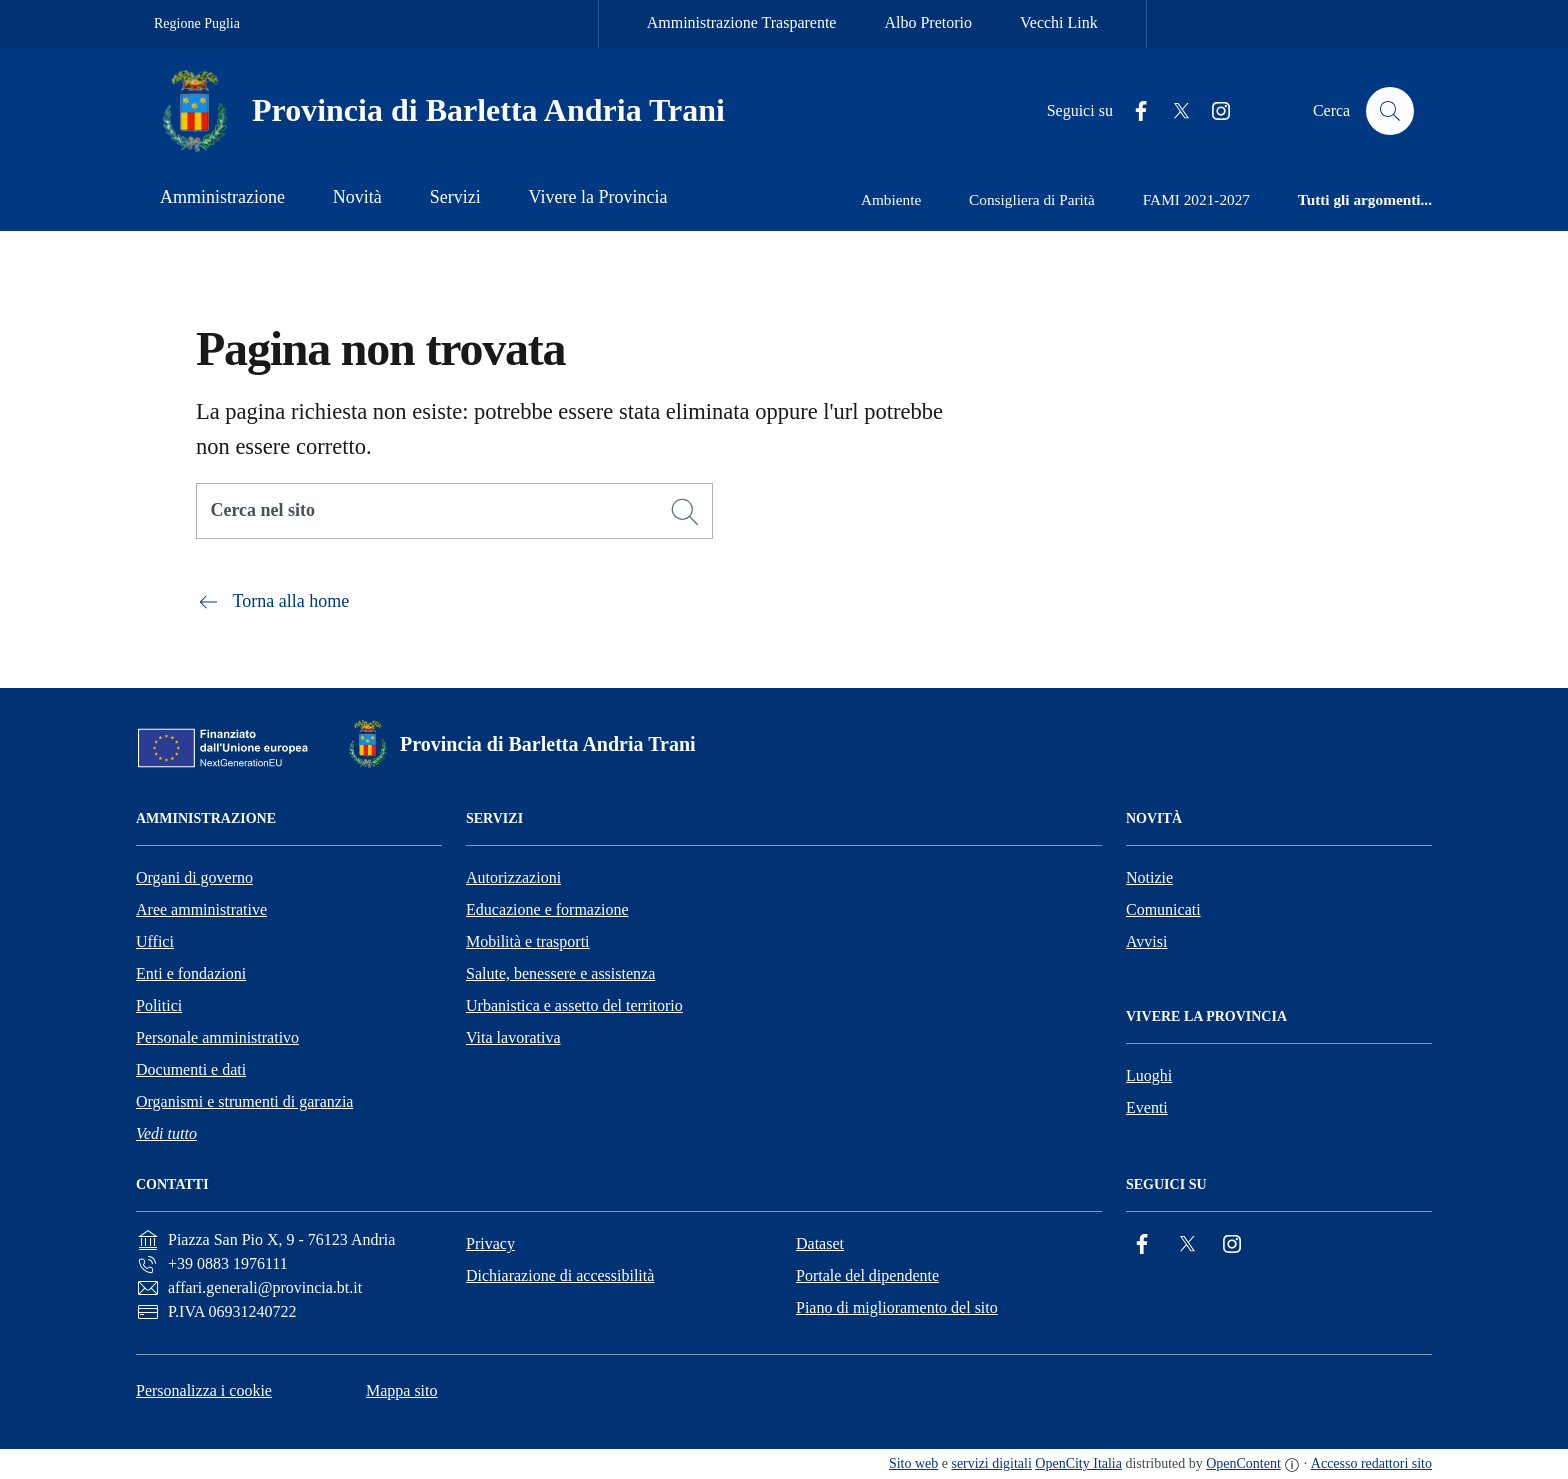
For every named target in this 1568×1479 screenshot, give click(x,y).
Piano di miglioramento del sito (897, 1307)
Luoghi (1149, 1075)
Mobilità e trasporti (528, 941)
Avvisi (1146, 941)
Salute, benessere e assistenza (560, 973)
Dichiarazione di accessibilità (560, 1275)
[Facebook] (1133, 111)
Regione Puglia (197, 23)
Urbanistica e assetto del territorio (574, 1005)
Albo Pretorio (928, 22)
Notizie (1149, 877)
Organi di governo (194, 877)
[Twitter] (1173, 111)
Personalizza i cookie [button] (204, 1390)
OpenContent (1243, 1463)
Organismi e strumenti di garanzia (244, 1101)
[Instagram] (1213, 111)
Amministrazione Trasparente (742, 22)
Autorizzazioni (513, 877)
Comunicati (1163, 909)
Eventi (1147, 1107)
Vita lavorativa (513, 1037)
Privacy (490, 1243)
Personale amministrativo (217, 1037)
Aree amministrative (201, 909)
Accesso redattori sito (1371, 1463)
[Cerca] (685, 512)
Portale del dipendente (867, 1275)
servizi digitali (991, 1463)
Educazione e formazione (547, 909)
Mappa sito (402, 1390)
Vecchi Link (1059, 22)
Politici (159, 1005)
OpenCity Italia (1078, 1463)
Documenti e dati (191, 1069)
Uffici (155, 941)
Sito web (913, 1463)
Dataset (820, 1243)
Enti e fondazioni (191, 973)
